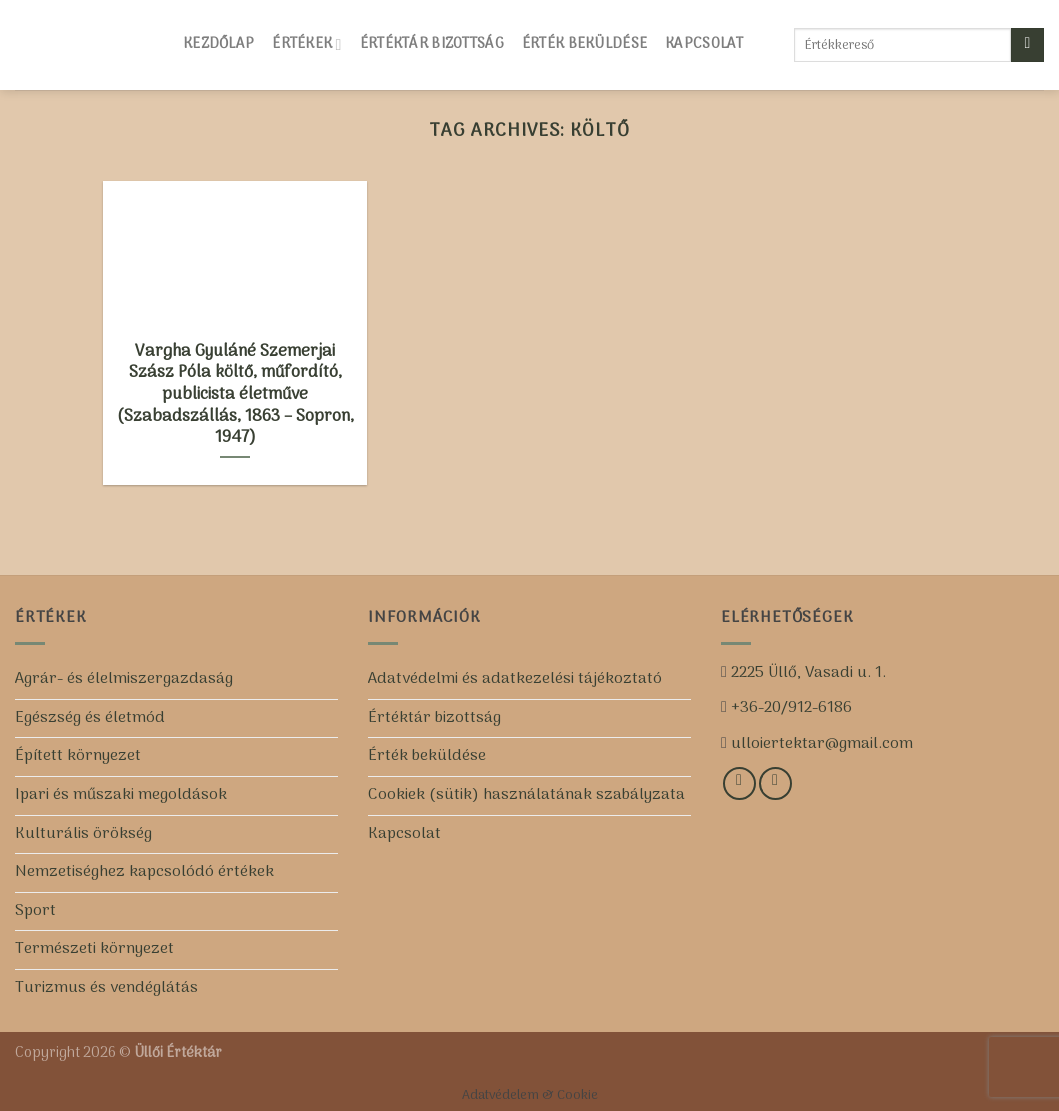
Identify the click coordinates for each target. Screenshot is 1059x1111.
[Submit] (1027, 45)
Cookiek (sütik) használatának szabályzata (526, 795)
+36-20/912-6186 (789, 708)
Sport (35, 911)
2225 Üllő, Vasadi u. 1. (806, 673)
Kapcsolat (704, 44)
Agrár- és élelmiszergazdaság (124, 679)
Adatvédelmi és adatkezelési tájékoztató (515, 679)
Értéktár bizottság (432, 44)
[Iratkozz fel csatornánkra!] (775, 783)
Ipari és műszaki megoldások (121, 795)
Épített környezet (78, 756)
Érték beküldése (584, 44)
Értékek (306, 44)
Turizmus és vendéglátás (106, 988)
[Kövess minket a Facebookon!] (739, 783)
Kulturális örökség (83, 834)
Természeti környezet (94, 949)
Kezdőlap (218, 44)
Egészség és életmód (90, 718)
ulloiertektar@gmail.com (820, 744)
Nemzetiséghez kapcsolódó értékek (144, 872)
